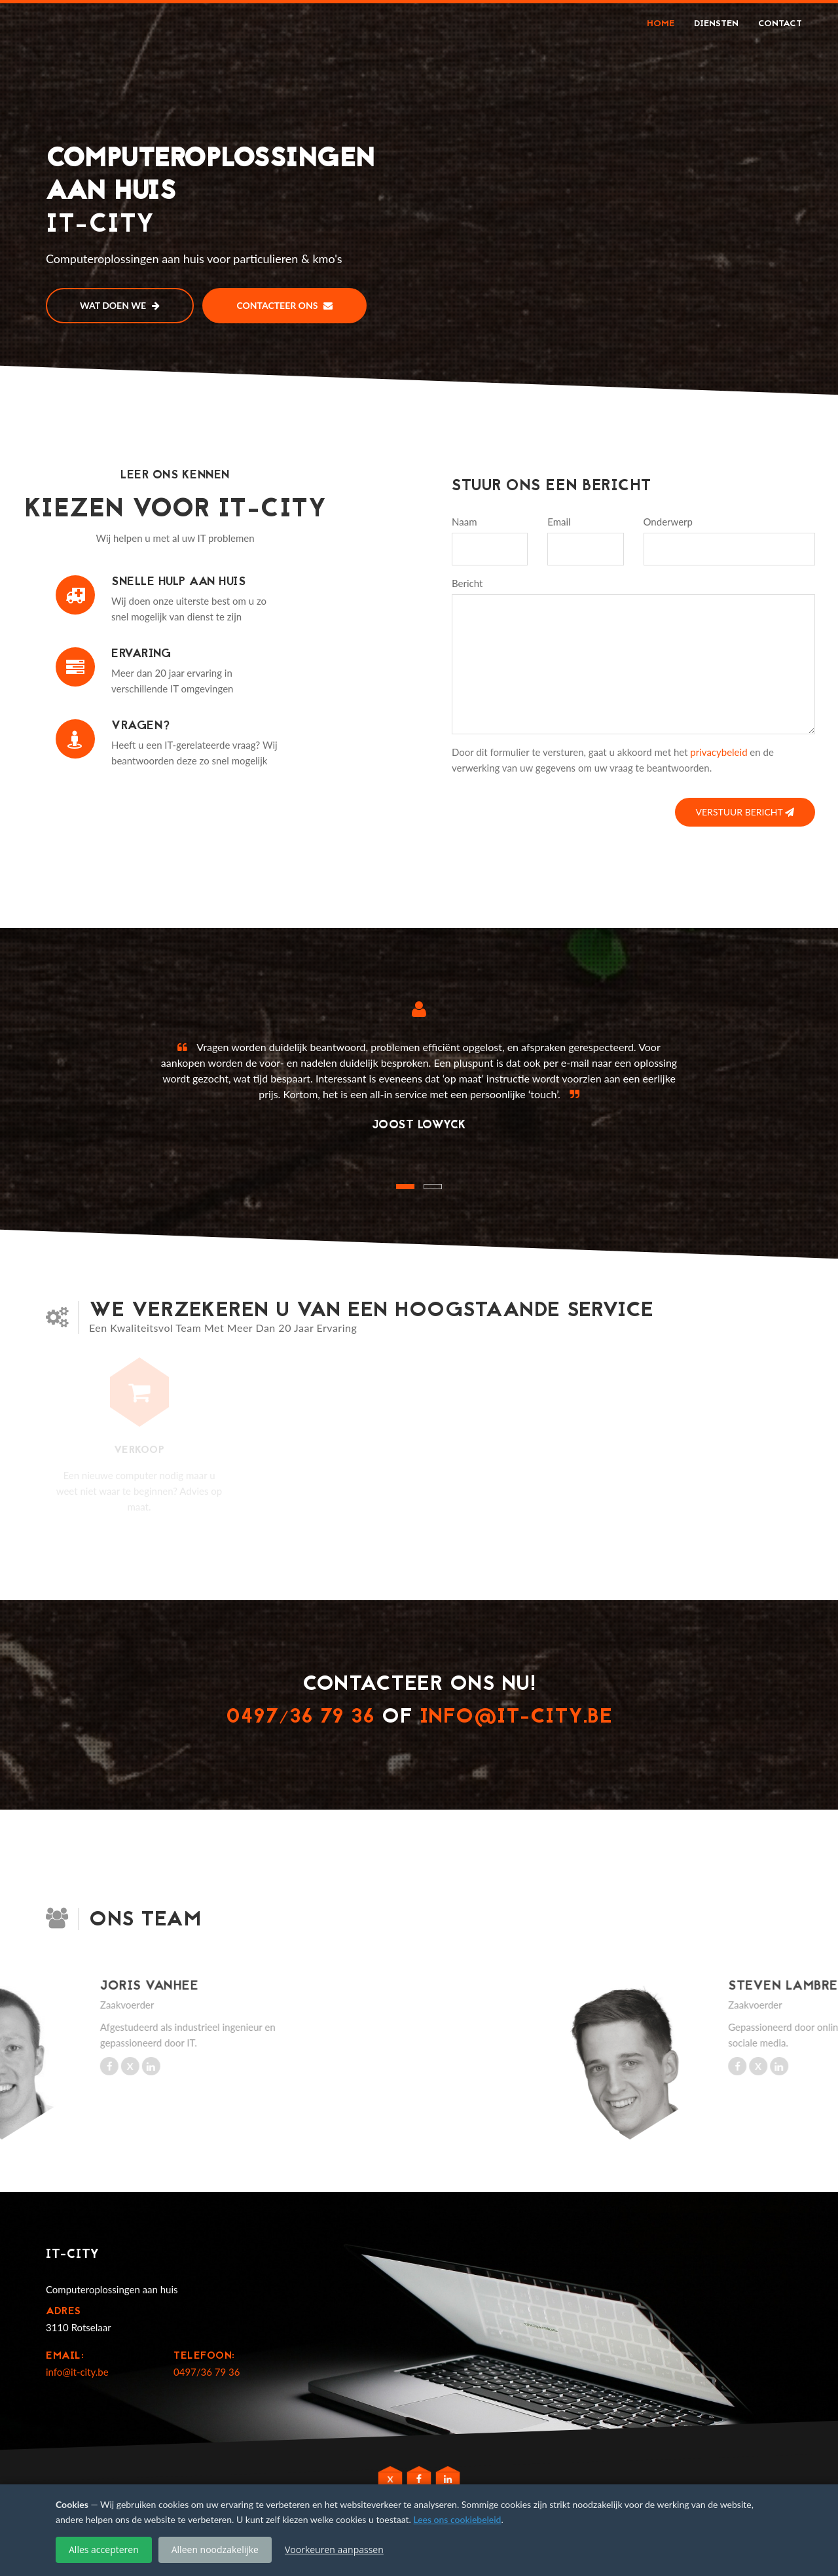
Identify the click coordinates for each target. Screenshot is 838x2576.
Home (660, 24)
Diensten (716, 24)
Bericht (467, 583)
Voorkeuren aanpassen (334, 2549)
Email (558, 522)
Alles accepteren (104, 2549)
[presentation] (551, 807)
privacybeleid (718, 752)
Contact (780, 24)
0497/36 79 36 (300, 1718)
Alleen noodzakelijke (215, 2549)
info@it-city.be (516, 1718)
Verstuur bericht (745, 811)
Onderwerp (668, 522)
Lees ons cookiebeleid (457, 2519)
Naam (464, 522)
